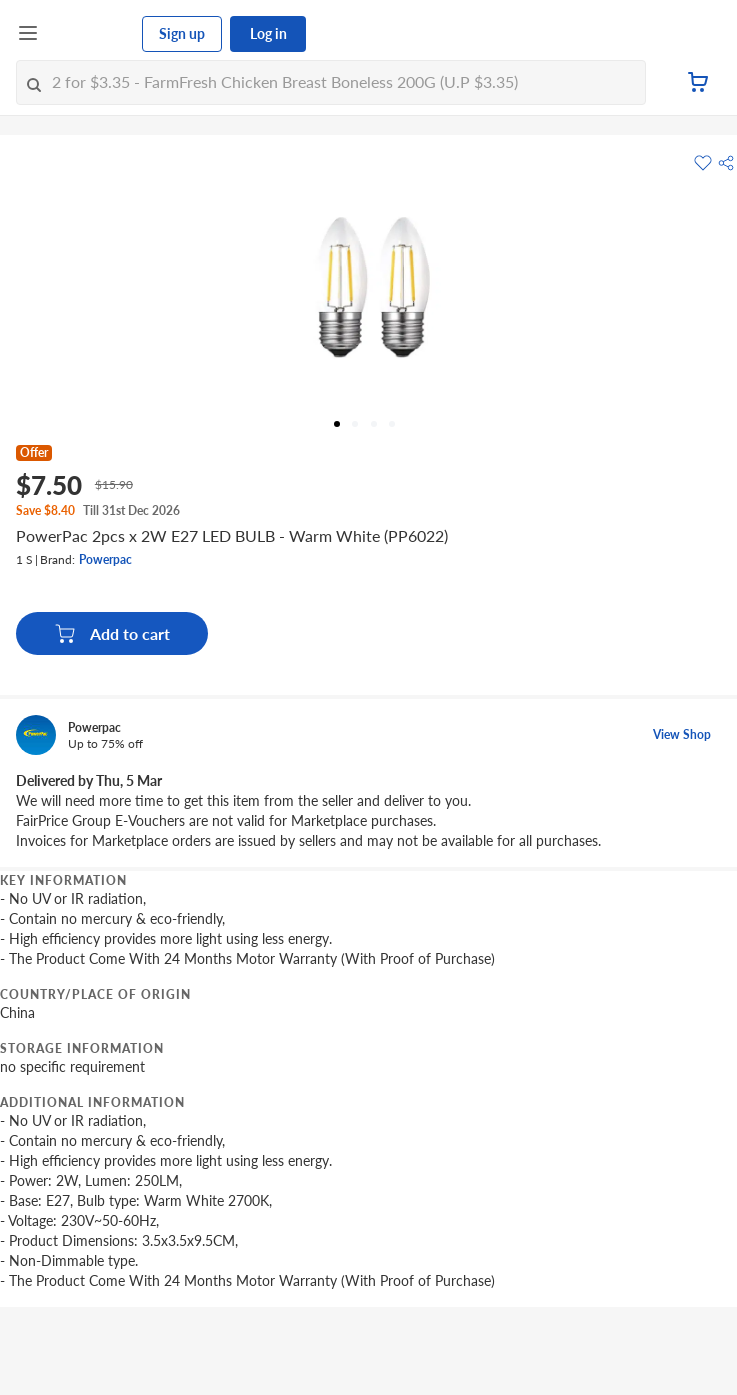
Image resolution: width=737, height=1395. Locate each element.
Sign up (182, 33)
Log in (268, 33)
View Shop (682, 734)
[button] (726, 163)
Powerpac (105, 559)
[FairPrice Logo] (91, 34)
